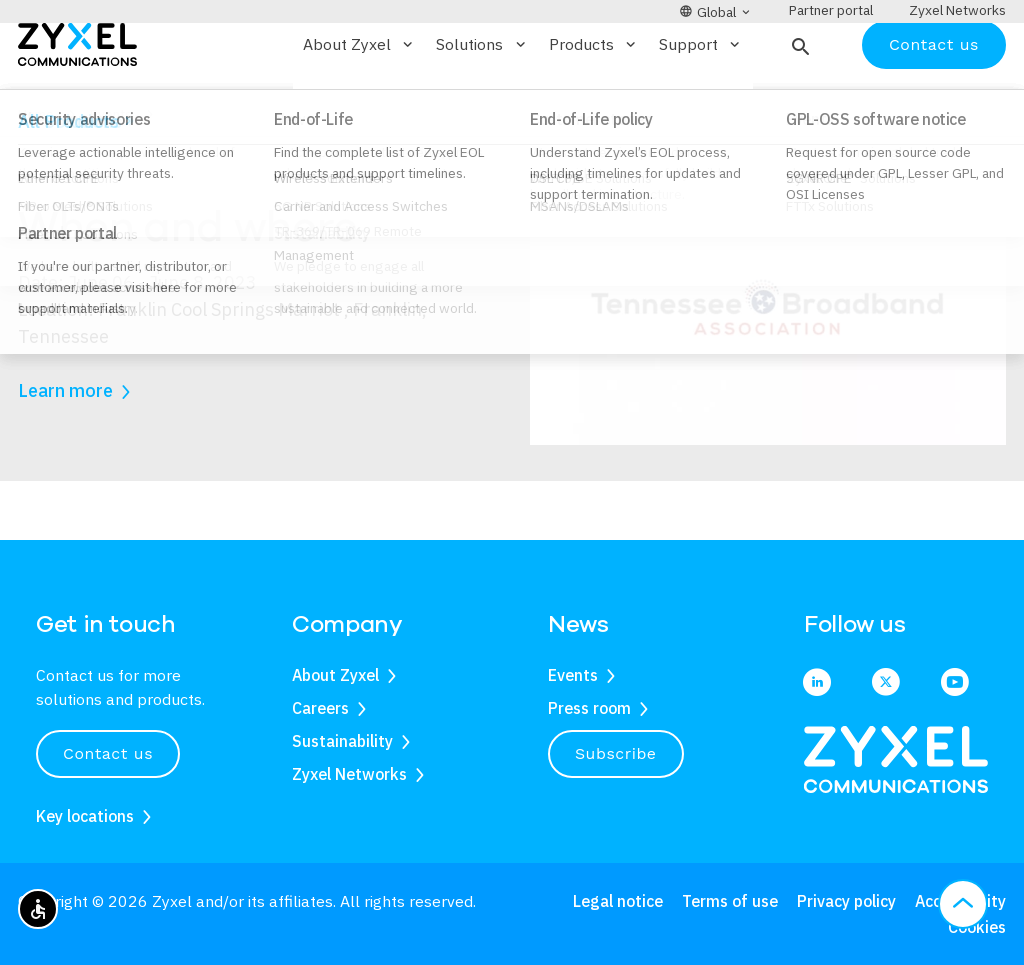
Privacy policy (846, 901)
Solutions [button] (482, 103)
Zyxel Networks (349, 774)
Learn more (65, 449)
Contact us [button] (108, 753)
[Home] (77, 101)
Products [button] (594, 103)
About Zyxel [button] (359, 103)
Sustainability (342, 741)
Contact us (934, 102)
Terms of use (730, 901)
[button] (798, 103)
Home (36, 173)
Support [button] (701, 103)
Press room (589, 708)
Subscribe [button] (616, 753)
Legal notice (618, 901)
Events (111, 173)
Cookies (977, 927)
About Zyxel (335, 675)
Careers (320, 708)
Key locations (85, 816)
